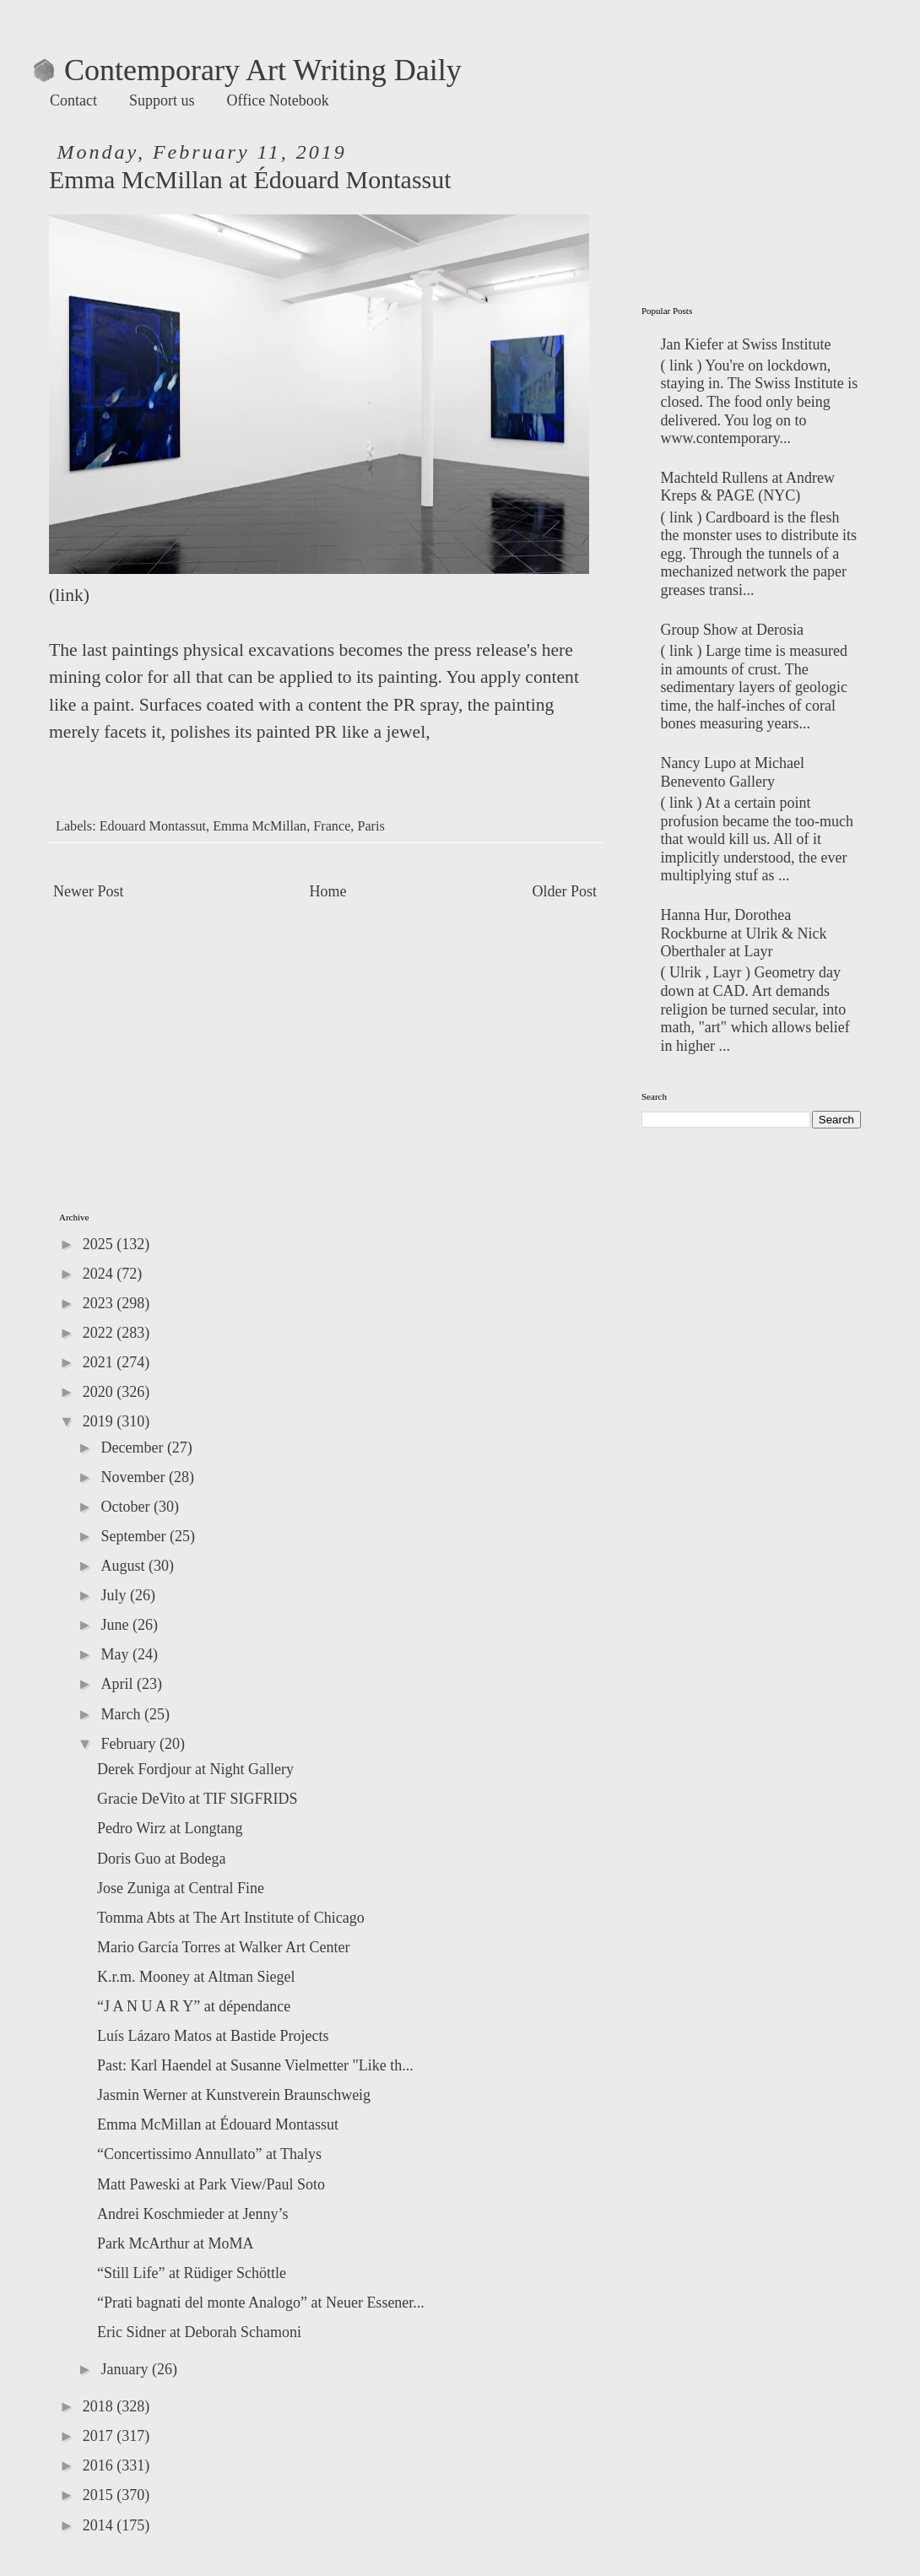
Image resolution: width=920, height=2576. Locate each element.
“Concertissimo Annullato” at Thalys (209, 2154)
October (126, 1506)
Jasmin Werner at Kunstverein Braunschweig (234, 2094)
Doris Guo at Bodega (161, 1858)
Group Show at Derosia (732, 629)
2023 (100, 1303)
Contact (73, 100)
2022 (100, 1332)
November (134, 1477)
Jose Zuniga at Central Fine (180, 1888)
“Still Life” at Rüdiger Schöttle (191, 2273)
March (121, 1714)
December (133, 1447)
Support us (162, 100)
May (116, 1654)
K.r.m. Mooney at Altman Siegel (196, 1976)
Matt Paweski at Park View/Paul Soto (211, 2184)
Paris (370, 826)
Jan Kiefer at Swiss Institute (746, 344)
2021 (100, 1362)
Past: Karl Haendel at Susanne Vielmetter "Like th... (255, 2065)
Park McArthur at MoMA (175, 2243)
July (115, 1595)
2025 (100, 1244)
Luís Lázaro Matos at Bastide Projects (212, 2035)
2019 (100, 1421)
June (116, 1624)
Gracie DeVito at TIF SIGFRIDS (197, 1798)
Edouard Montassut (153, 826)
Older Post (565, 891)
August (124, 1565)
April (118, 1683)
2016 (100, 2465)
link (69, 595)
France (331, 826)
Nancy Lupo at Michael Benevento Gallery (732, 772)
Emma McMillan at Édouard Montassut (217, 2124)
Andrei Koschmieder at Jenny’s (192, 2213)
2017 (100, 2435)
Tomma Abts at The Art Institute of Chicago (231, 1917)
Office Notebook (278, 100)
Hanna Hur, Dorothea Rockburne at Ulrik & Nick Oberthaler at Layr (744, 933)
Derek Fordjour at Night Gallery (195, 1769)
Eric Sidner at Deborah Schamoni (199, 2332)
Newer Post (88, 891)
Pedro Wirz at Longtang (169, 1828)
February (129, 1743)
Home (328, 891)
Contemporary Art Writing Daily (248, 70)
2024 (100, 1273)
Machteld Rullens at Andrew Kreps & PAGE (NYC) (748, 487)
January (125, 2369)
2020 (100, 1391)
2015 (100, 2495)
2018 (100, 2406)
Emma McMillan (259, 826)
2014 (100, 2525)
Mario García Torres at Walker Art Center (223, 1947)
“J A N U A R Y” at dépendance (193, 2006)
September (134, 1536)
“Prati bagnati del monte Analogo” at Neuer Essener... (261, 2302)
